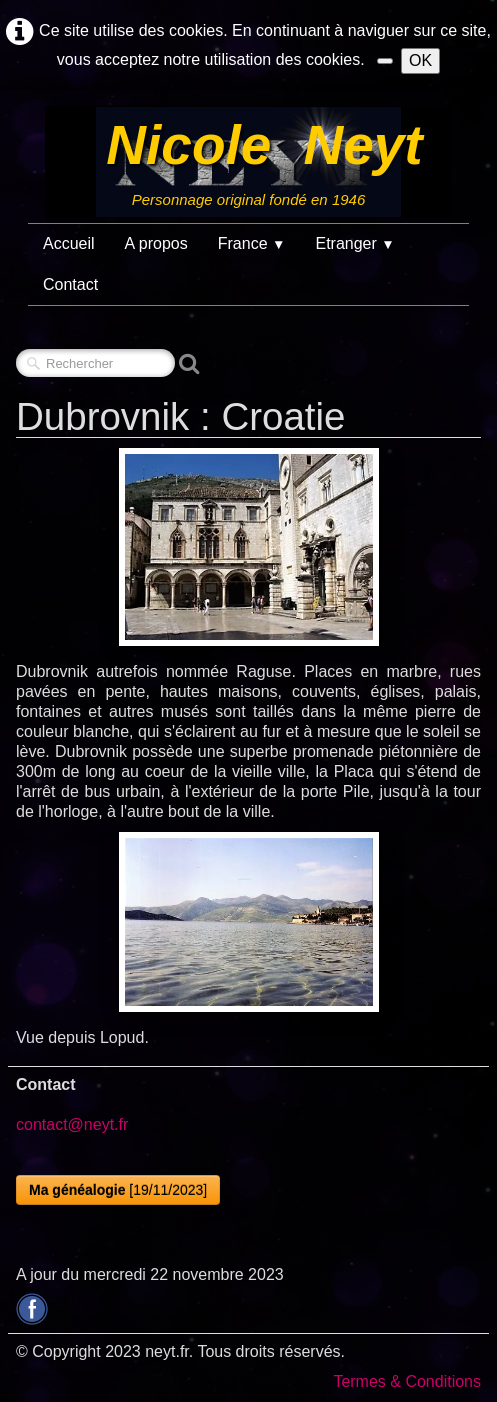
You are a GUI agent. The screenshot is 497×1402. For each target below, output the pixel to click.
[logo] (248, 162)
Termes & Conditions (407, 1381)
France (252, 243)
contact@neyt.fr (72, 1124)
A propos (156, 243)
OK (420, 60)
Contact (70, 284)
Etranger (354, 243)
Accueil (69, 243)
